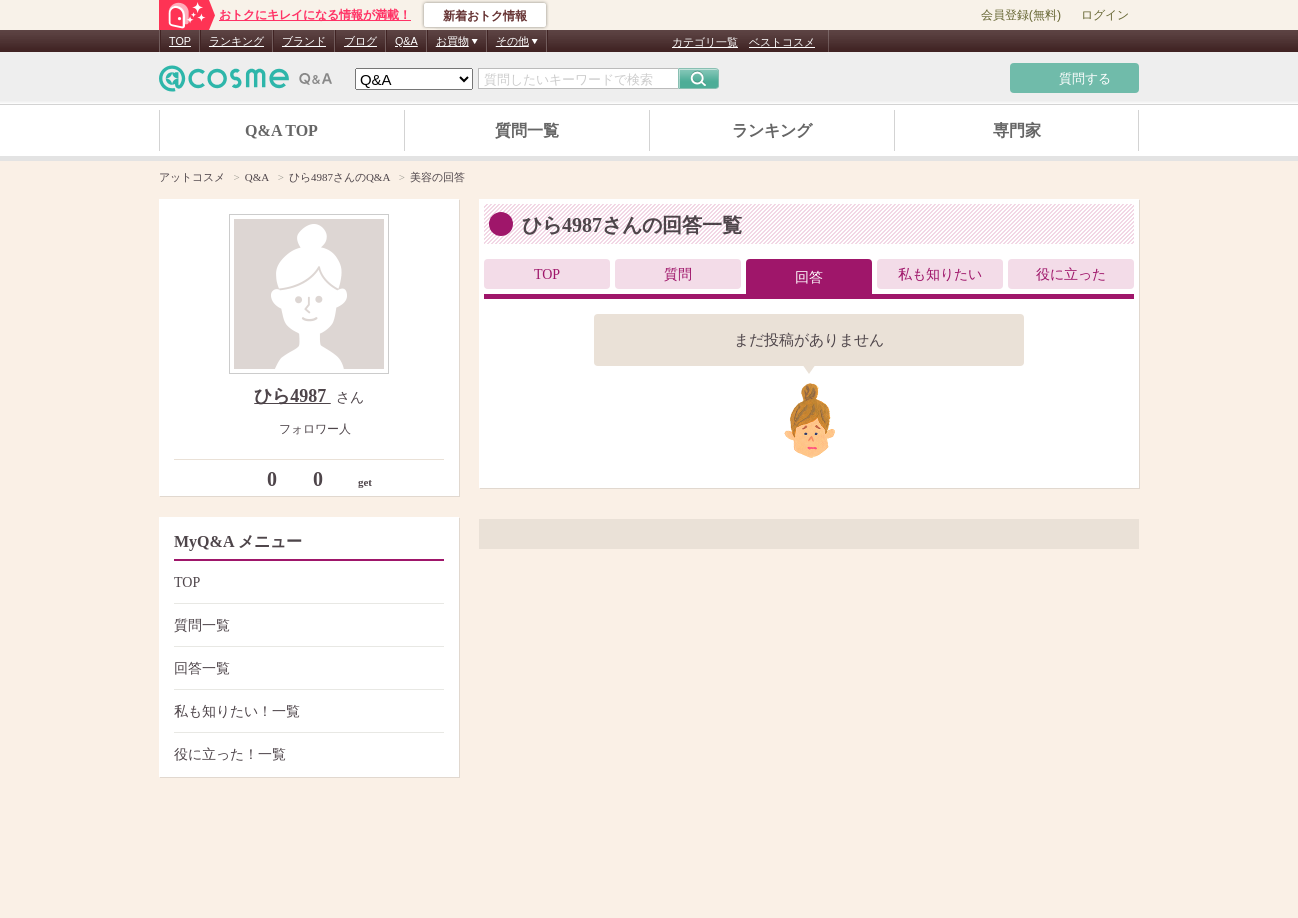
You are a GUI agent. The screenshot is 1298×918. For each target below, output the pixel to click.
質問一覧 (527, 130)
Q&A (406, 41)
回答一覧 (306, 668)
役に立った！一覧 (306, 754)
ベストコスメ (782, 42)
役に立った (1071, 274)
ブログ (360, 41)
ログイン (1105, 15)
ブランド (304, 41)
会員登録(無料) (1021, 15)
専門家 (1017, 130)
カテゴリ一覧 (705, 42)
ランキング (236, 41)
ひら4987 (292, 396)
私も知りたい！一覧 (306, 711)
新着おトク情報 (485, 16)
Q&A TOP (281, 130)
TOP (180, 41)
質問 (678, 274)
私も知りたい (940, 274)
